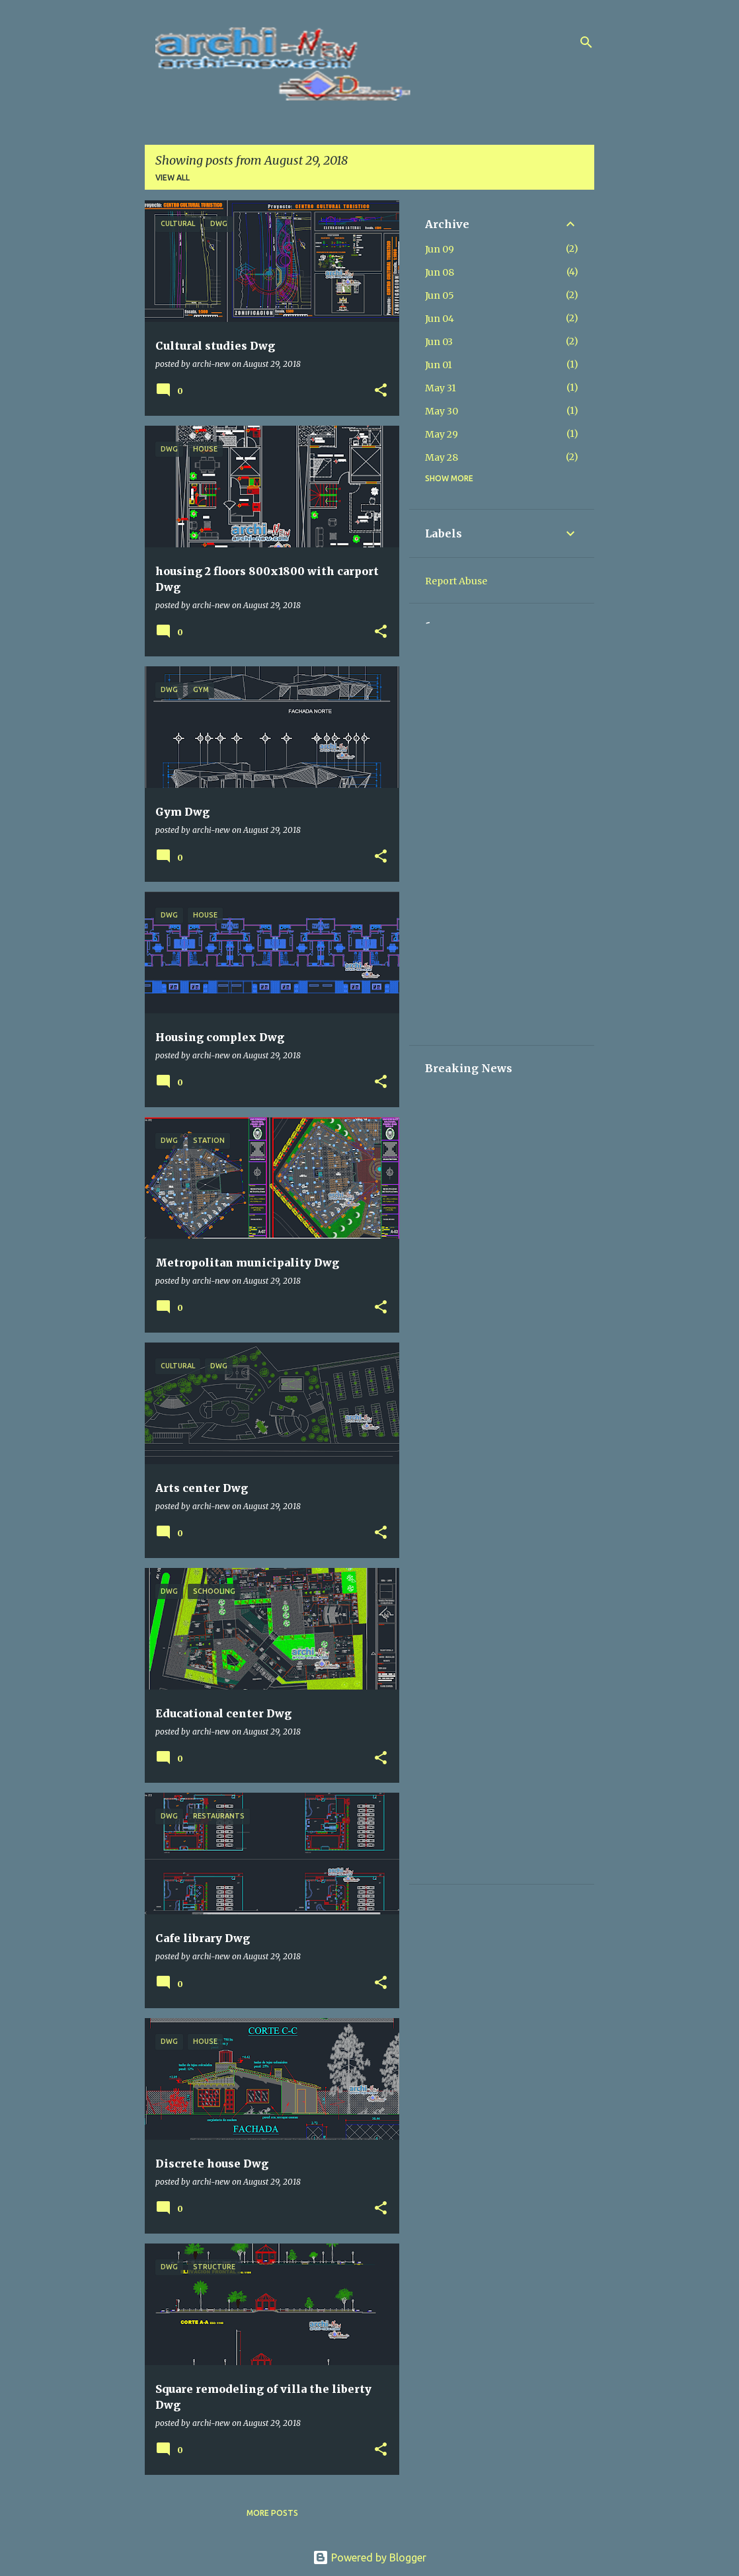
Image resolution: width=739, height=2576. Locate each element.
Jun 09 (439, 249)
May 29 (441, 434)
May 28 (441, 457)
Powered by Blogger (369, 2557)
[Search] (586, 42)
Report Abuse (456, 581)
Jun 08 (439, 272)
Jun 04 (439, 319)
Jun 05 (439, 295)
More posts (272, 2513)
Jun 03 (439, 342)
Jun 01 (438, 365)
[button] (381, 391)
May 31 (440, 388)
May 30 (441, 411)
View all (172, 177)
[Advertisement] (501, 831)
